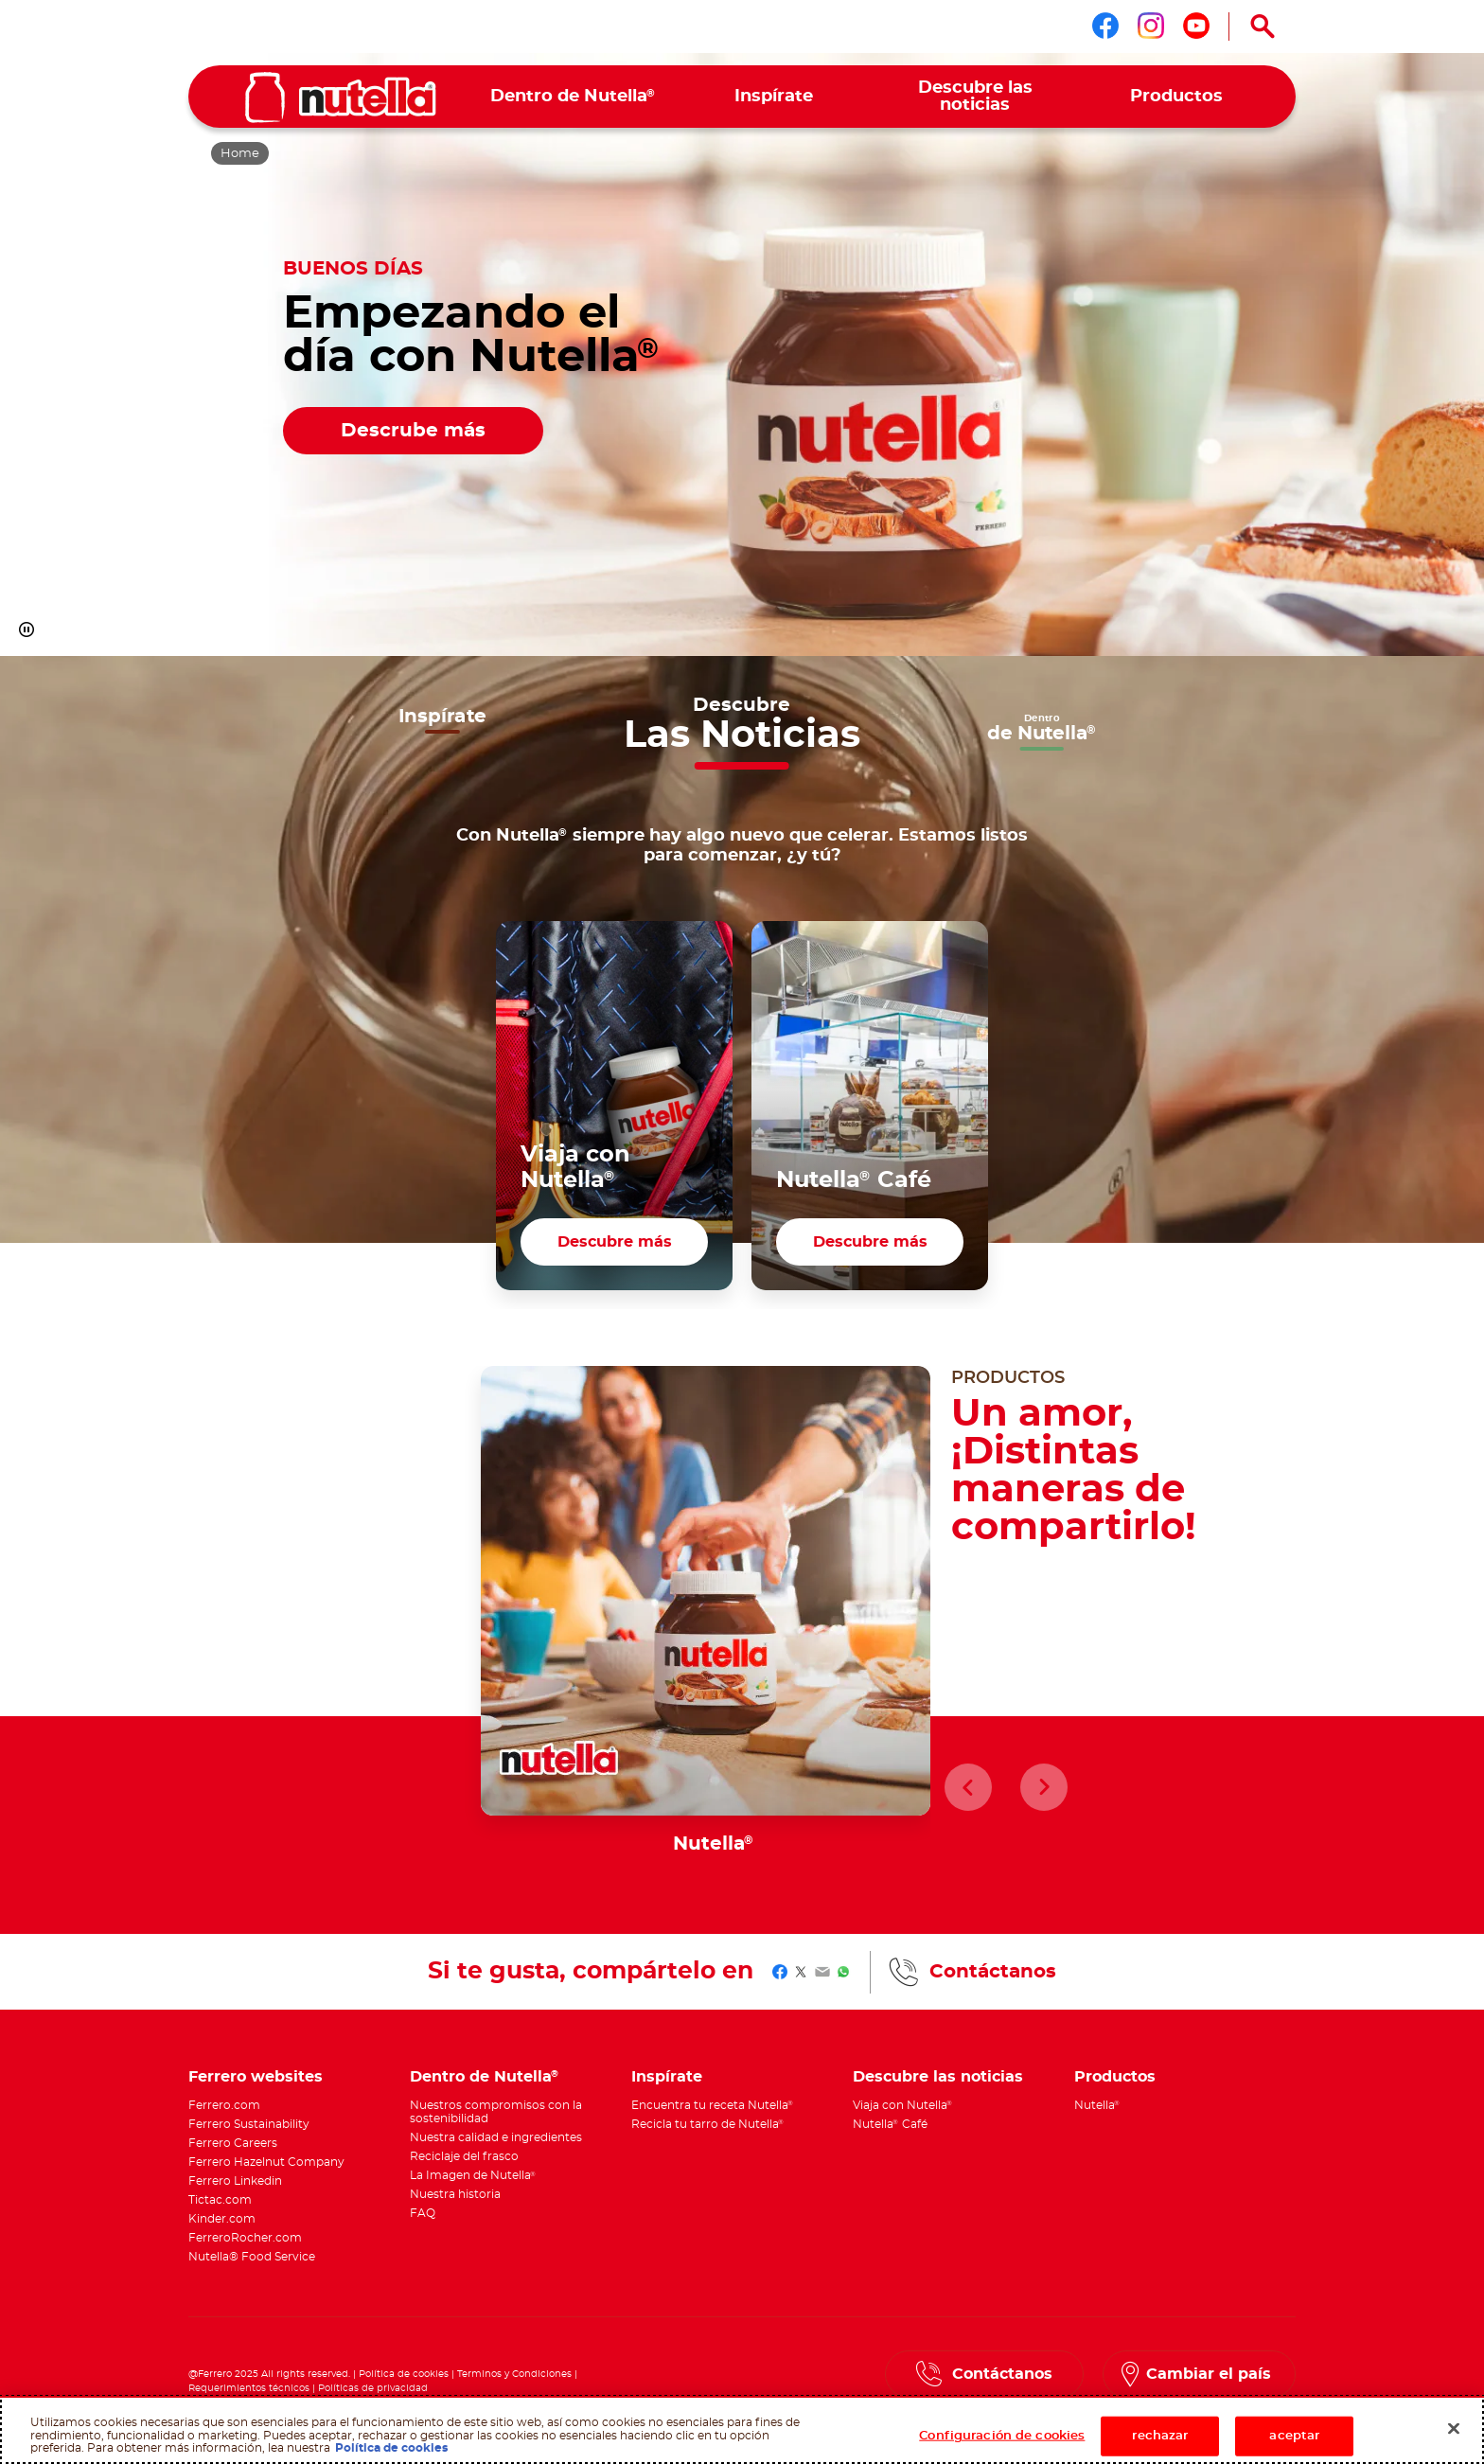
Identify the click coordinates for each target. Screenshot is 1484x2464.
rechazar (1160, 2436)
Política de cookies (404, 2374)
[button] (26, 629)
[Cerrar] (1454, 2429)
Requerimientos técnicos (248, 2388)
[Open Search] (1262, 26)
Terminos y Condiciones (514, 2374)
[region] (742, 2430)
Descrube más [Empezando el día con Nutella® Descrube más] (413, 430)
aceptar (1294, 2436)
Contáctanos (992, 1971)
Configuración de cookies (1002, 2436)
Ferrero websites (255, 2076)
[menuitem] (573, 97)
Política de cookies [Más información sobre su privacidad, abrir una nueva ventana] (391, 2448)
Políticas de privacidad (373, 2388)
